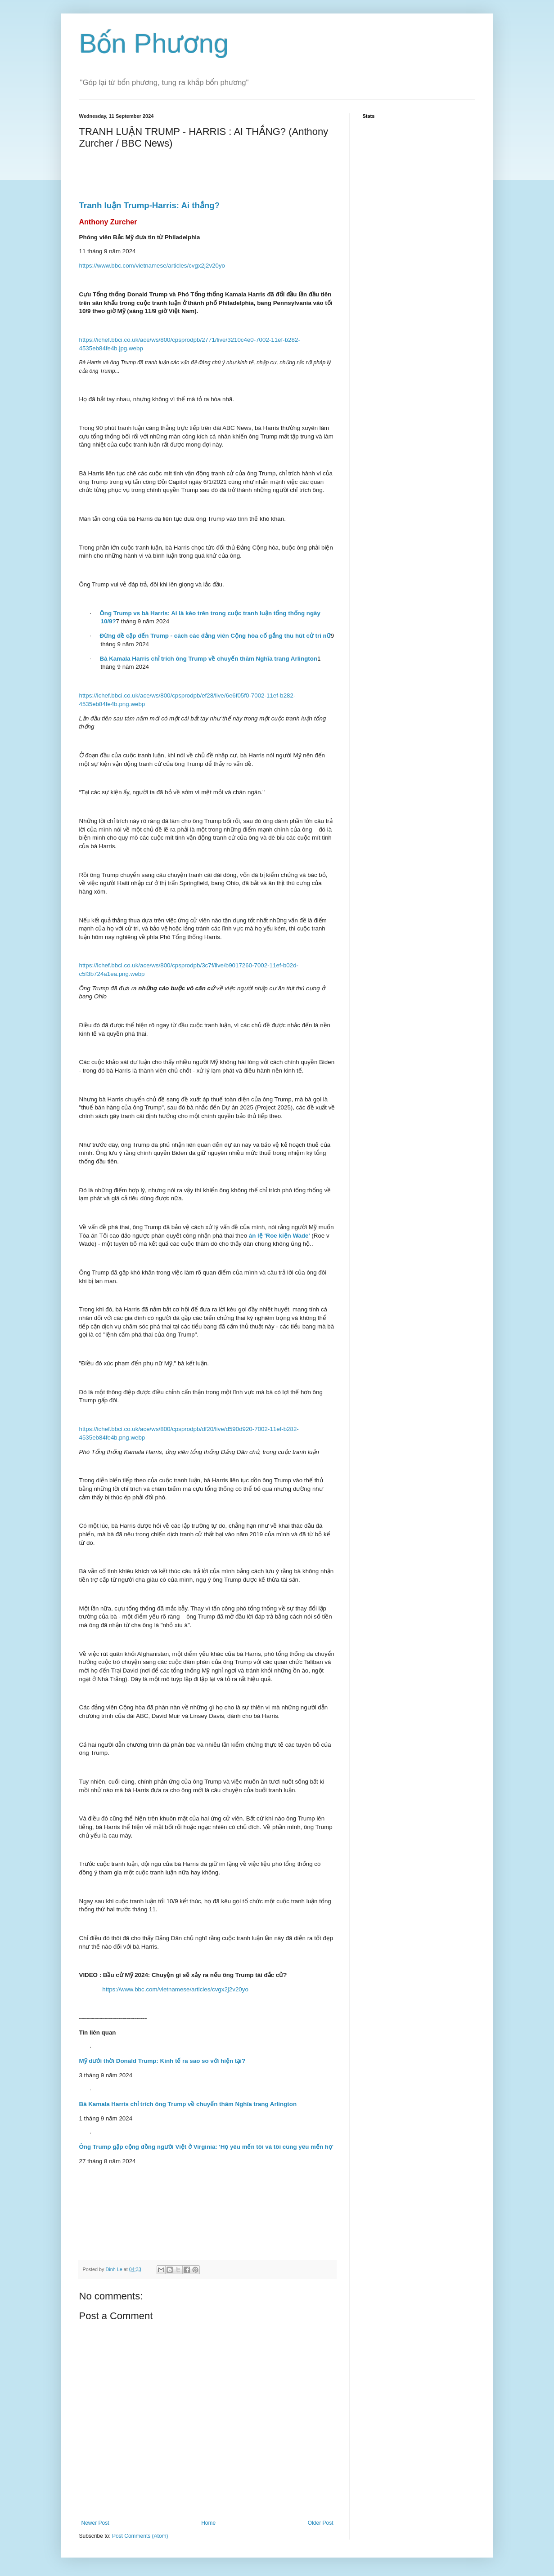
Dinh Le (115, 2269)
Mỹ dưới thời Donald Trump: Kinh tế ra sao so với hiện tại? (162, 2060)
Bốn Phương (154, 43)
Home (208, 2523)
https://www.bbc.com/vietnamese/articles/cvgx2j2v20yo (152, 265)
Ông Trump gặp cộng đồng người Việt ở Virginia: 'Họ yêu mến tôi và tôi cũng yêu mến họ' (206, 2146)
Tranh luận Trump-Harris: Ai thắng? (149, 205)
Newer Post (95, 2523)
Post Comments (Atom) (140, 2536)
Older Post (320, 2523)
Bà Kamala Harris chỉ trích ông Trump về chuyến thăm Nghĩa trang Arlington (188, 2104)
